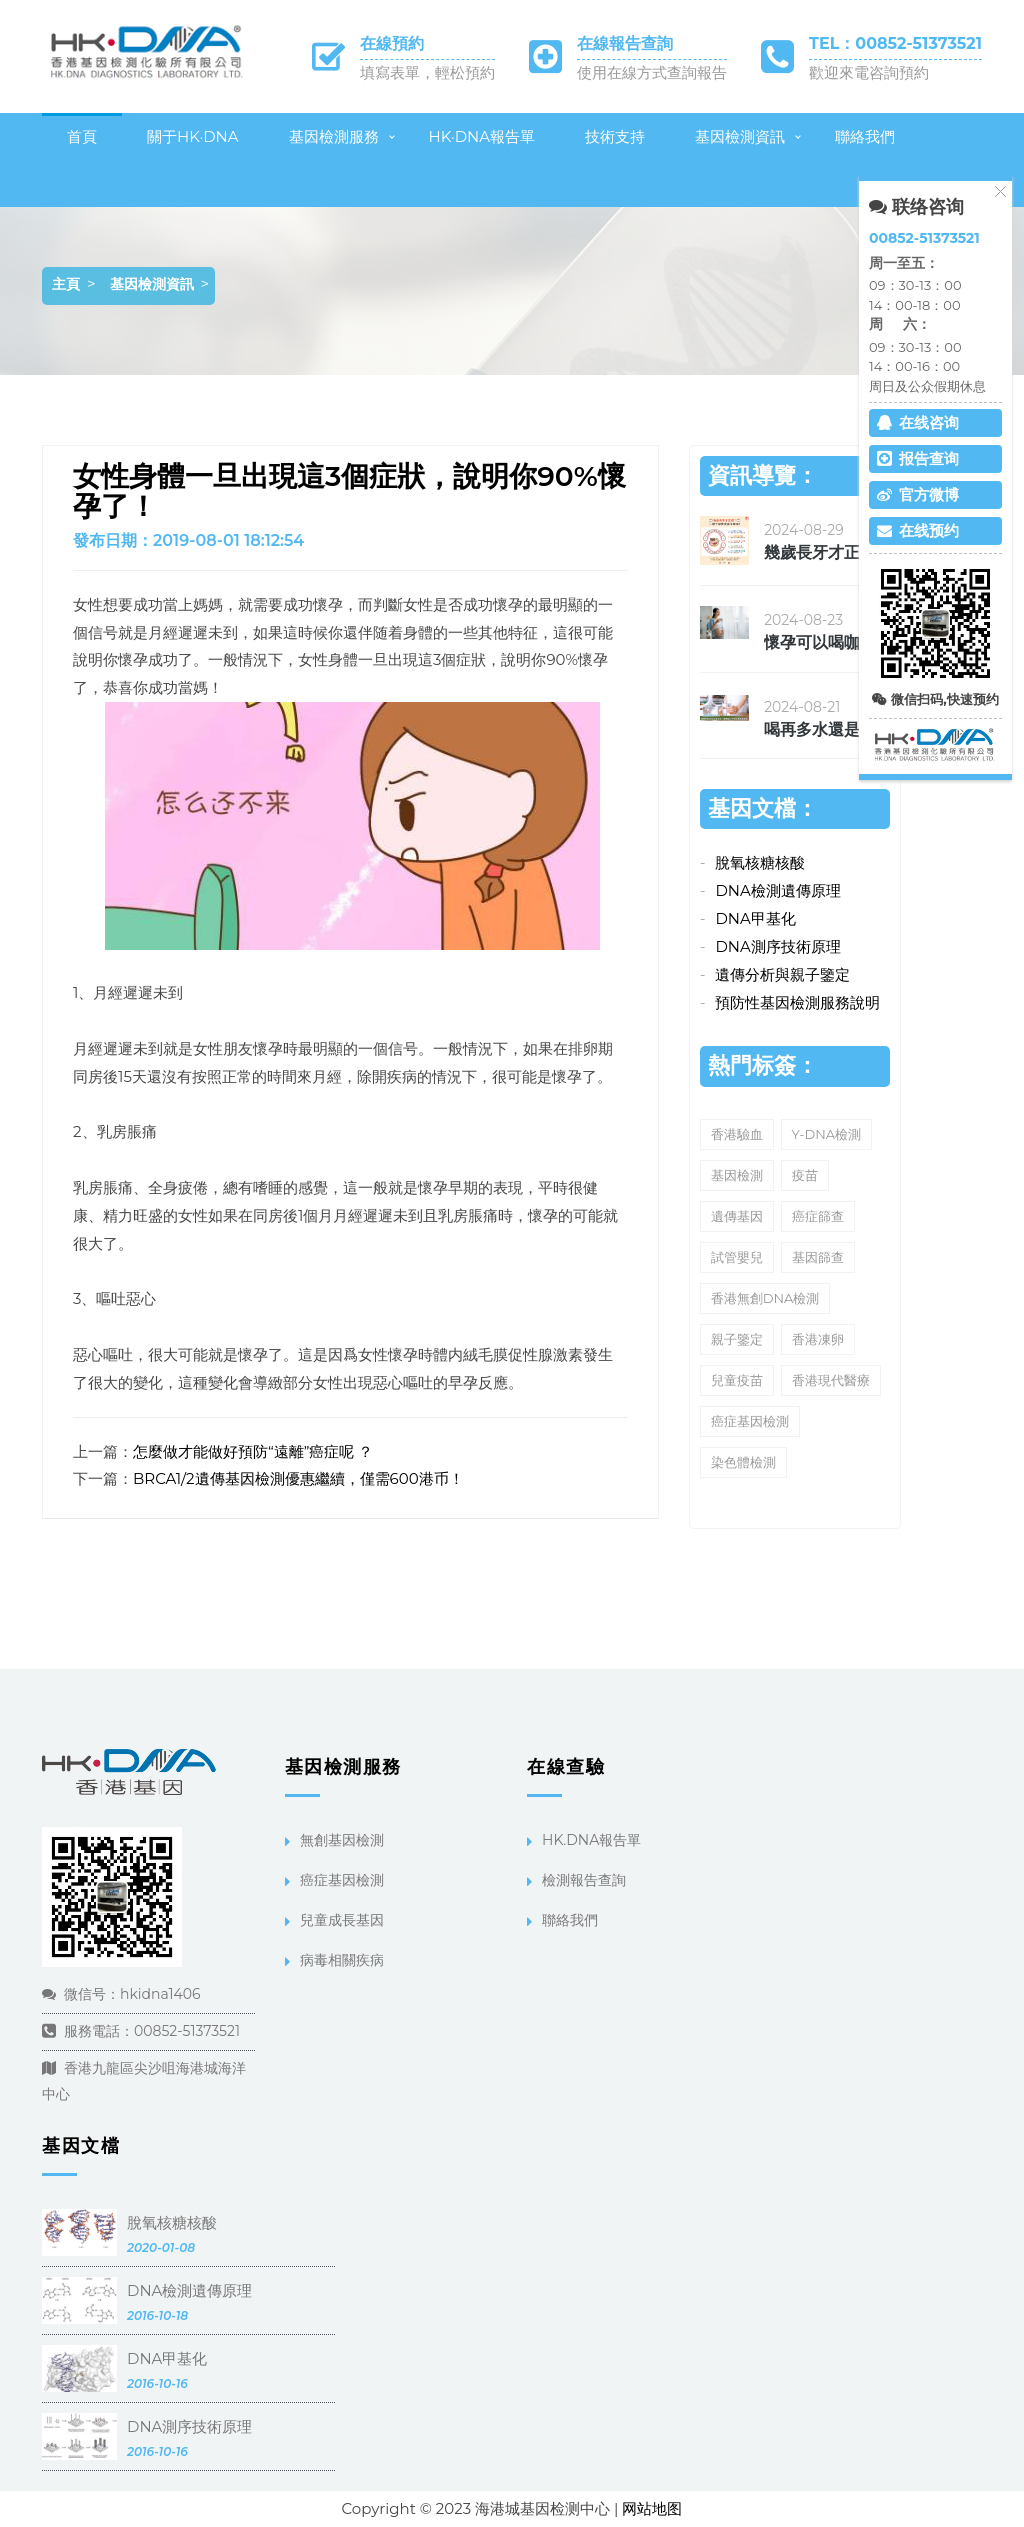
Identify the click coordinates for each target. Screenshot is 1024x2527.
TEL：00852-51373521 (895, 43)
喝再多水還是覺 (820, 729)
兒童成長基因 (342, 1920)
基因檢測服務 (334, 136)
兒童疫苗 (737, 1380)
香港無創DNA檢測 (765, 1298)
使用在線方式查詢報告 (652, 72)
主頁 (66, 284)
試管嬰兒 (737, 1257)
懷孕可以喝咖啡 (820, 642)
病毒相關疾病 (342, 1960)
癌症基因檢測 (750, 1421)
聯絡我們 (865, 136)
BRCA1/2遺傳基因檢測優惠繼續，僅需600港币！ (298, 1478)
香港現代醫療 (831, 1380)
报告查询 (918, 458)
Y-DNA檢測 (826, 1134)
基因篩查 (818, 1257)
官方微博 (918, 494)
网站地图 (652, 2508)
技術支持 (615, 136)
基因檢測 (737, 1175)
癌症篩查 (818, 1216)
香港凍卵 (818, 1339)
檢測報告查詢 (584, 1880)
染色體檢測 (743, 1462)
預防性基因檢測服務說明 (797, 1002)
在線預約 (392, 43)
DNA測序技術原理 (777, 946)
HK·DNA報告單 (482, 136)
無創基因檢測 (342, 1840)
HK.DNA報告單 (591, 1840)
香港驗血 (737, 1134)
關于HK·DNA (193, 136)
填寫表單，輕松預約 (427, 72)
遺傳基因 (737, 1216)
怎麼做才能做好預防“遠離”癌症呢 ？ (253, 1451)
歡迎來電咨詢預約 (869, 72)
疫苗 (805, 1175)
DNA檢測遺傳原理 (777, 890)
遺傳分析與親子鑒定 (782, 974)
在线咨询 (918, 422)
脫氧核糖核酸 (760, 862)
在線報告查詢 (625, 43)
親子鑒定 (737, 1339)
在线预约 (918, 530)
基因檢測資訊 (740, 136)
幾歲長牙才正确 (820, 552)
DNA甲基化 (755, 918)
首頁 (82, 136)
